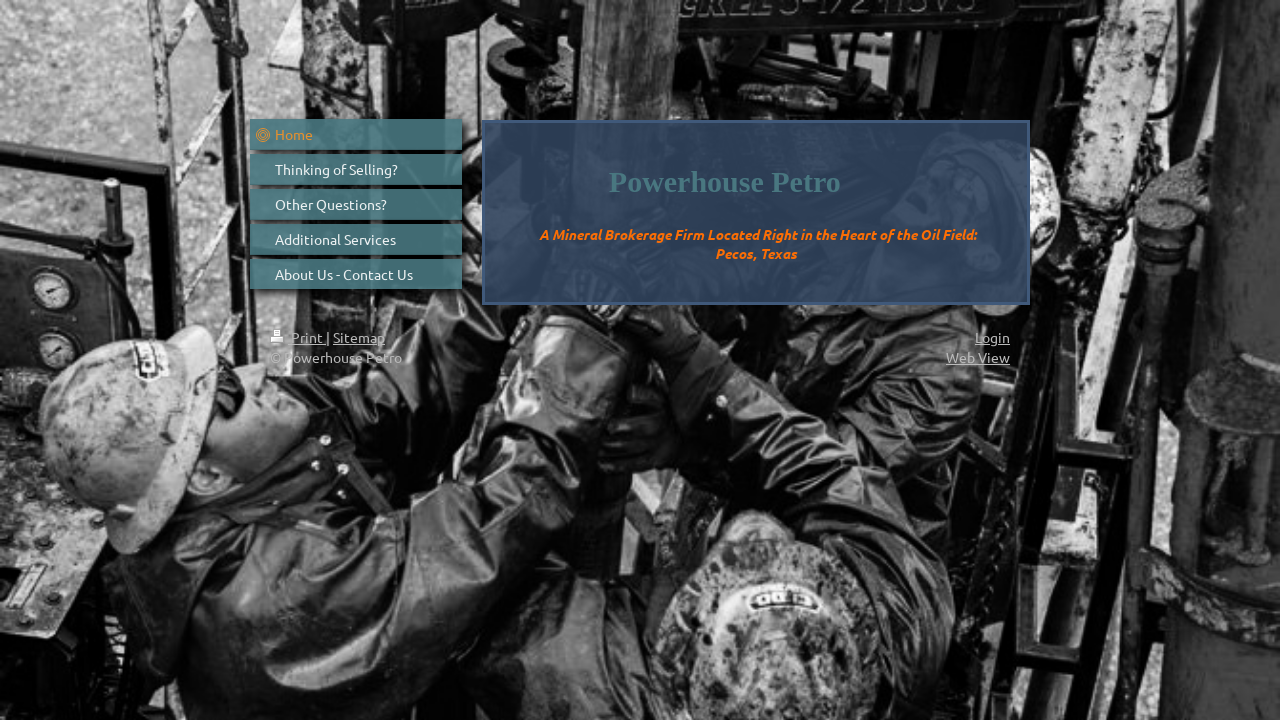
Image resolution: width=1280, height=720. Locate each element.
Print (298, 337)
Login (992, 337)
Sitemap (359, 337)
